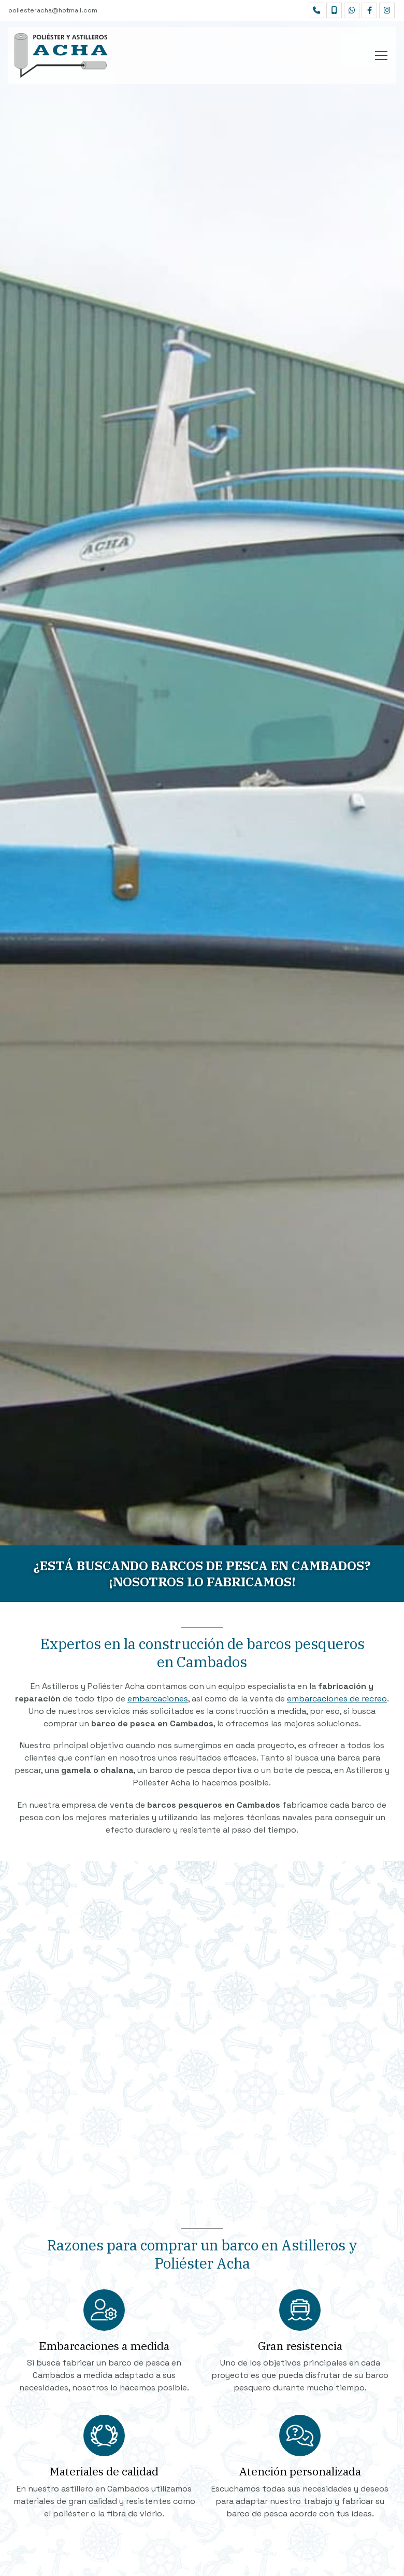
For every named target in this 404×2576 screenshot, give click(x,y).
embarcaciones (157, 1698)
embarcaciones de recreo (337, 1698)
